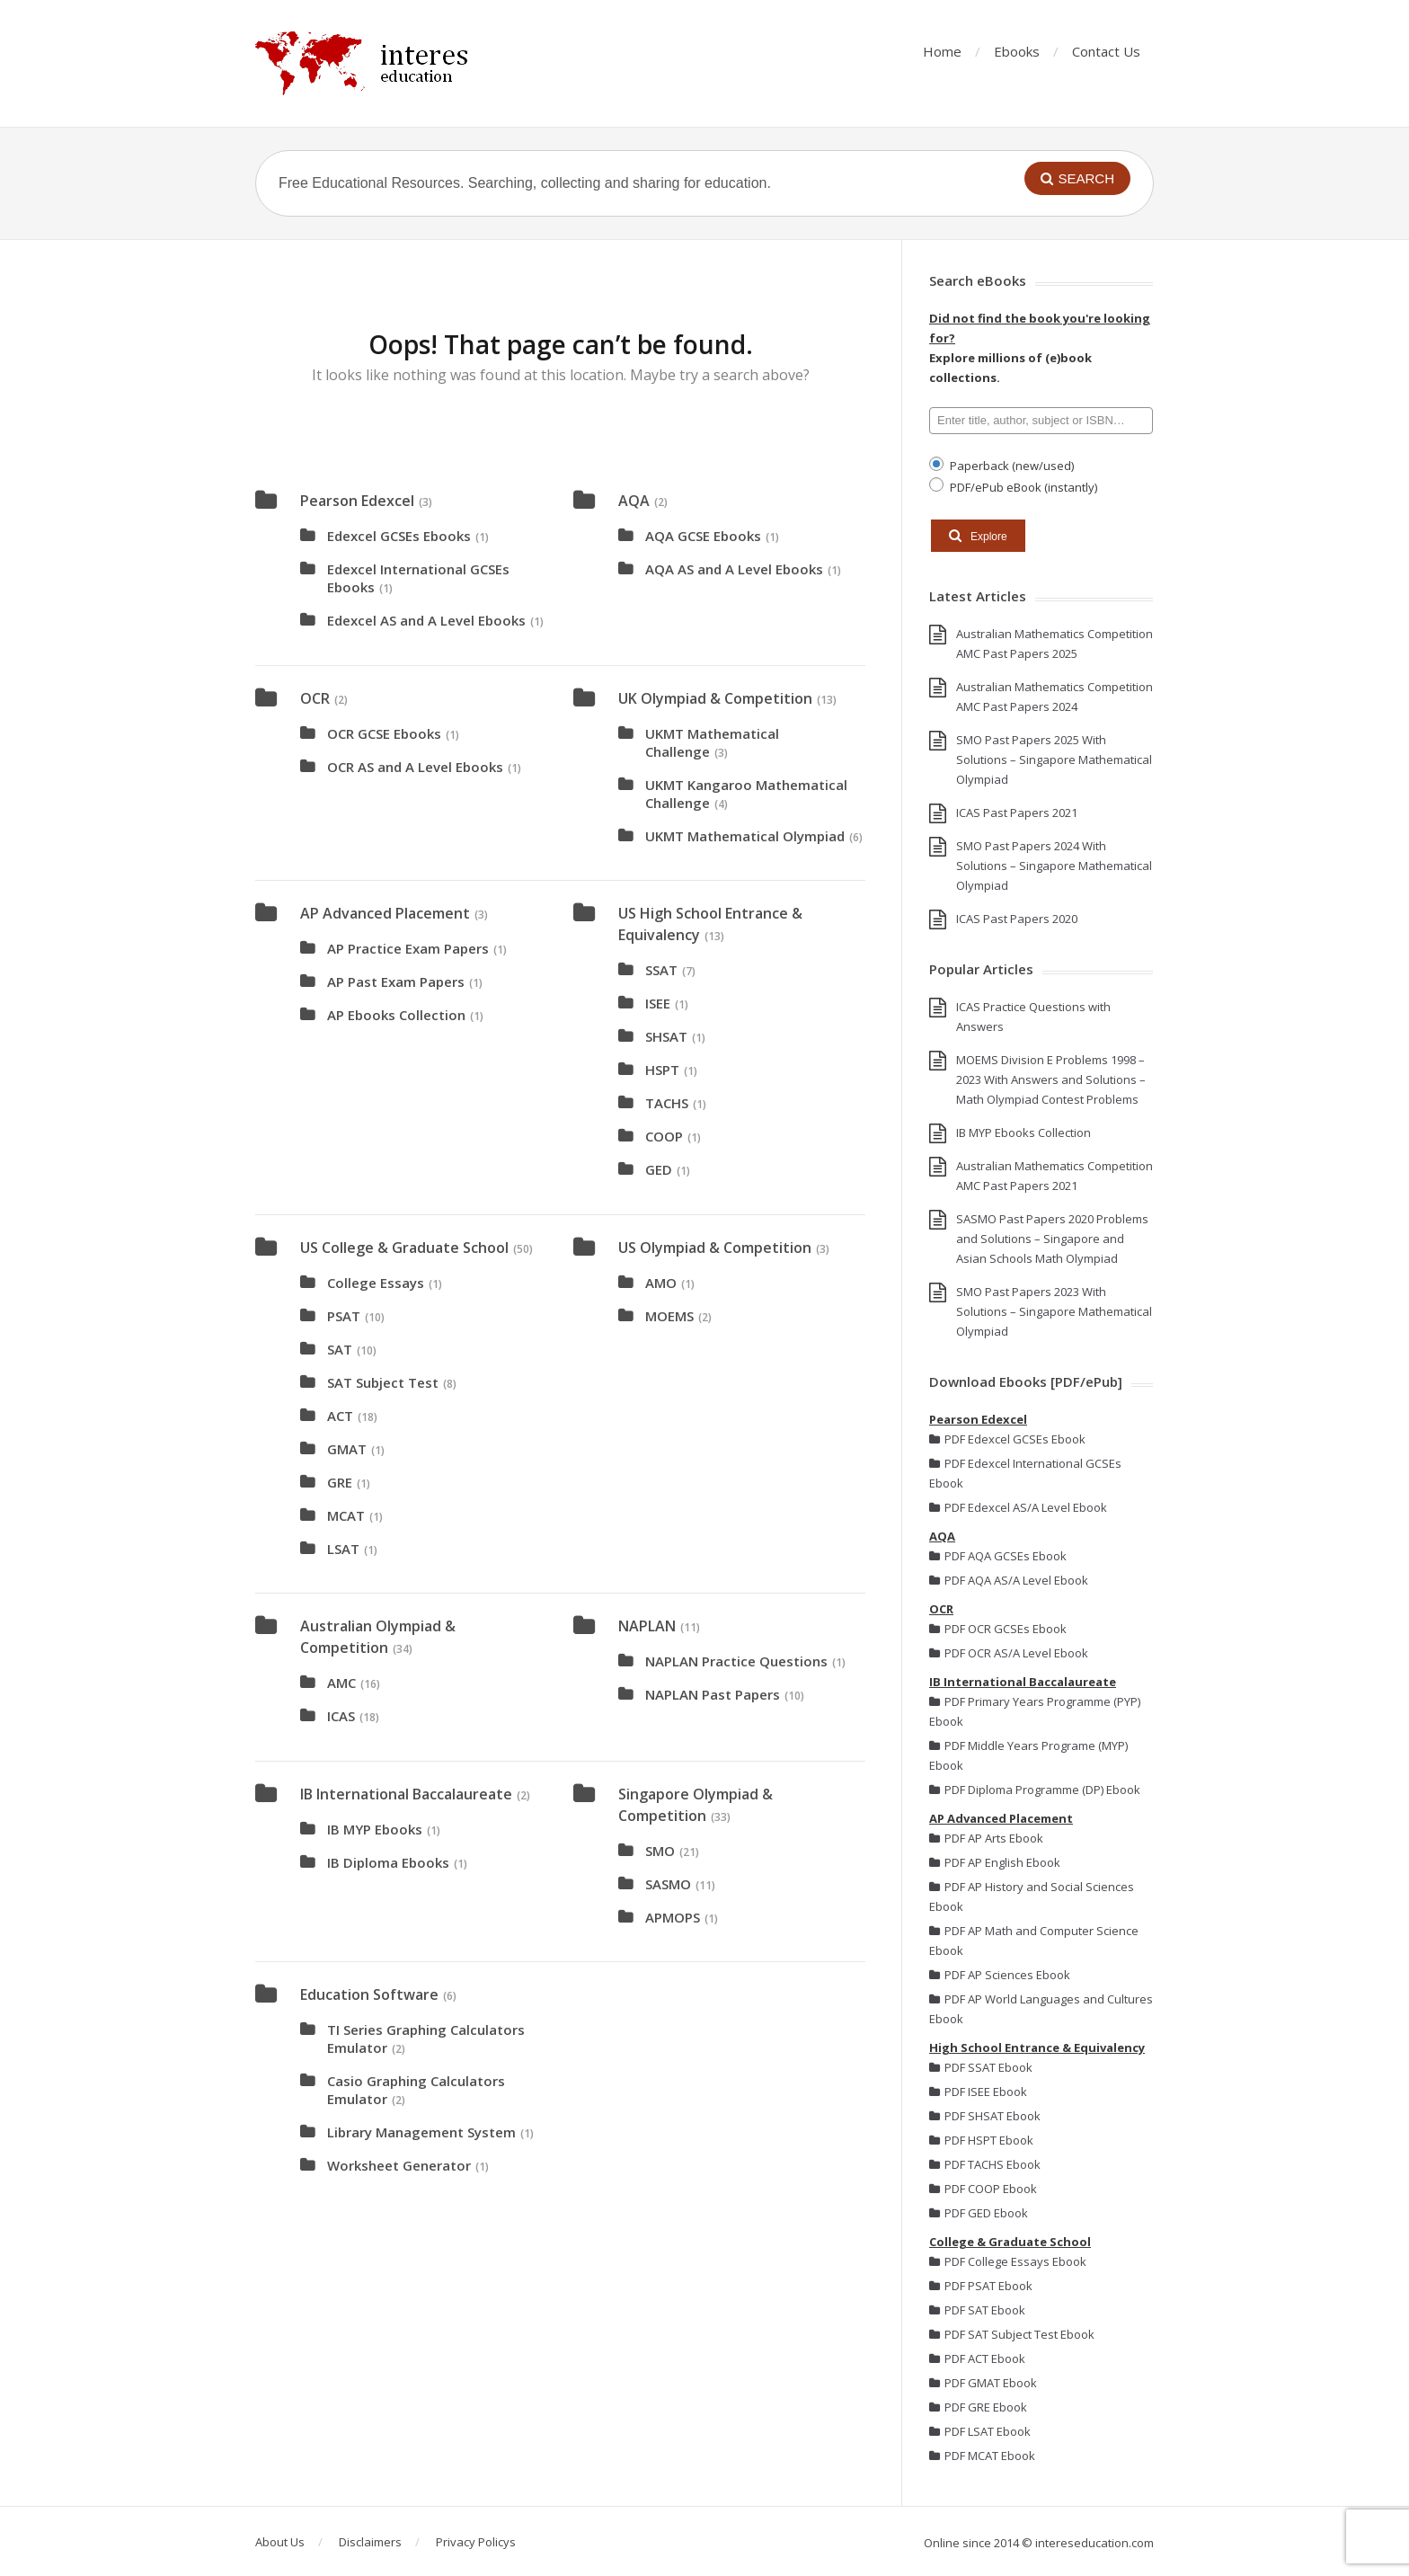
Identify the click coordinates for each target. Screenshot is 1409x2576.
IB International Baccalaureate (406, 1794)
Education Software (369, 1994)
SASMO (668, 1884)
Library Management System (421, 2132)
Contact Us (1106, 51)
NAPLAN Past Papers (712, 1694)
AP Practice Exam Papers (408, 948)
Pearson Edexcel (357, 501)
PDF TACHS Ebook (985, 2164)
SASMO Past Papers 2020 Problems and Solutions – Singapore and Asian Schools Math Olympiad (1052, 1238)
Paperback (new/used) (1010, 465)
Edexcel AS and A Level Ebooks (426, 620)
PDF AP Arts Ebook (986, 1838)
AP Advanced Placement (385, 913)
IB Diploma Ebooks (388, 1862)
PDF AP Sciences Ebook (999, 1975)
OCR (315, 698)
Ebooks (1017, 51)
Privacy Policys (476, 2542)
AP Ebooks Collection (396, 1015)
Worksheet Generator (399, 2165)
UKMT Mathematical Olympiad (745, 836)
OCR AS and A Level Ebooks (415, 767)
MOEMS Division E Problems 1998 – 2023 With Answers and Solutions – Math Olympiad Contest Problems (1051, 1079)
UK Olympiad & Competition (715, 698)
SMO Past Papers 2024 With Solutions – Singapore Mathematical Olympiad (1054, 865)
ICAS (341, 1716)
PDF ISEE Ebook (978, 2091)
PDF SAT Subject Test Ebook (1011, 2334)
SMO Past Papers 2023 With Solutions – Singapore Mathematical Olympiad (1054, 1311)
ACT (340, 1416)
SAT (339, 1349)
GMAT (347, 1449)
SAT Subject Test (383, 1382)
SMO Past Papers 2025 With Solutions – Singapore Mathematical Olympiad (1054, 759)
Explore (978, 536)
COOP (664, 1136)
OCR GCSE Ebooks (384, 733)
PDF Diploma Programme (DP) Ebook (1034, 1789)
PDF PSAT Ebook (980, 2286)
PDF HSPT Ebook (981, 2140)
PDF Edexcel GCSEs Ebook (1007, 1439)
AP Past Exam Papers (396, 981)
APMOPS (672, 1917)
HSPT (662, 1070)
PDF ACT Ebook (977, 2358)
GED (658, 1169)
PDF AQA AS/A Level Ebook (1008, 1580)
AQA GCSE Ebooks (703, 536)
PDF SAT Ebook (977, 2310)
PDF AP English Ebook (994, 1862)
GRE (339, 1482)
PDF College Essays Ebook (1007, 2261)
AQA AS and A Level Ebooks (734, 569)
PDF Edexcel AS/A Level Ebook (1018, 1507)
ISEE (657, 1003)
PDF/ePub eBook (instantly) (1022, 486)
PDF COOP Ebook (983, 2189)
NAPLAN (647, 1626)
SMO (660, 1851)
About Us (280, 2542)
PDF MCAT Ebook (982, 2455)
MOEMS (669, 1316)
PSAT (343, 1316)
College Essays (375, 1283)
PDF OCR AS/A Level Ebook (1008, 1653)
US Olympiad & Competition (714, 1247)
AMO (661, 1283)
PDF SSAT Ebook (980, 2067)
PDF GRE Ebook (978, 2407)
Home (942, 51)
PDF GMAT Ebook (983, 2383)
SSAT (661, 970)
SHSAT (666, 1036)
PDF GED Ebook (978, 2213)
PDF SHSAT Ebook (985, 2116)
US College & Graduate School (404, 1247)
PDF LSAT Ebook (980, 2431)
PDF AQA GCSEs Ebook (998, 1556)
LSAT (343, 1549)
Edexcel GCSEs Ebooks (399, 536)
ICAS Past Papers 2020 (1016, 918)
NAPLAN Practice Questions (736, 1661)
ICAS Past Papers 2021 (1016, 812)
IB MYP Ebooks (374, 1829)
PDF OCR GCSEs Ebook (998, 1629)
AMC (341, 1683)
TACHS (666, 1103)
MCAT (346, 1515)
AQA (634, 501)
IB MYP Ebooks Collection (1023, 1132)
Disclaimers (370, 2542)
